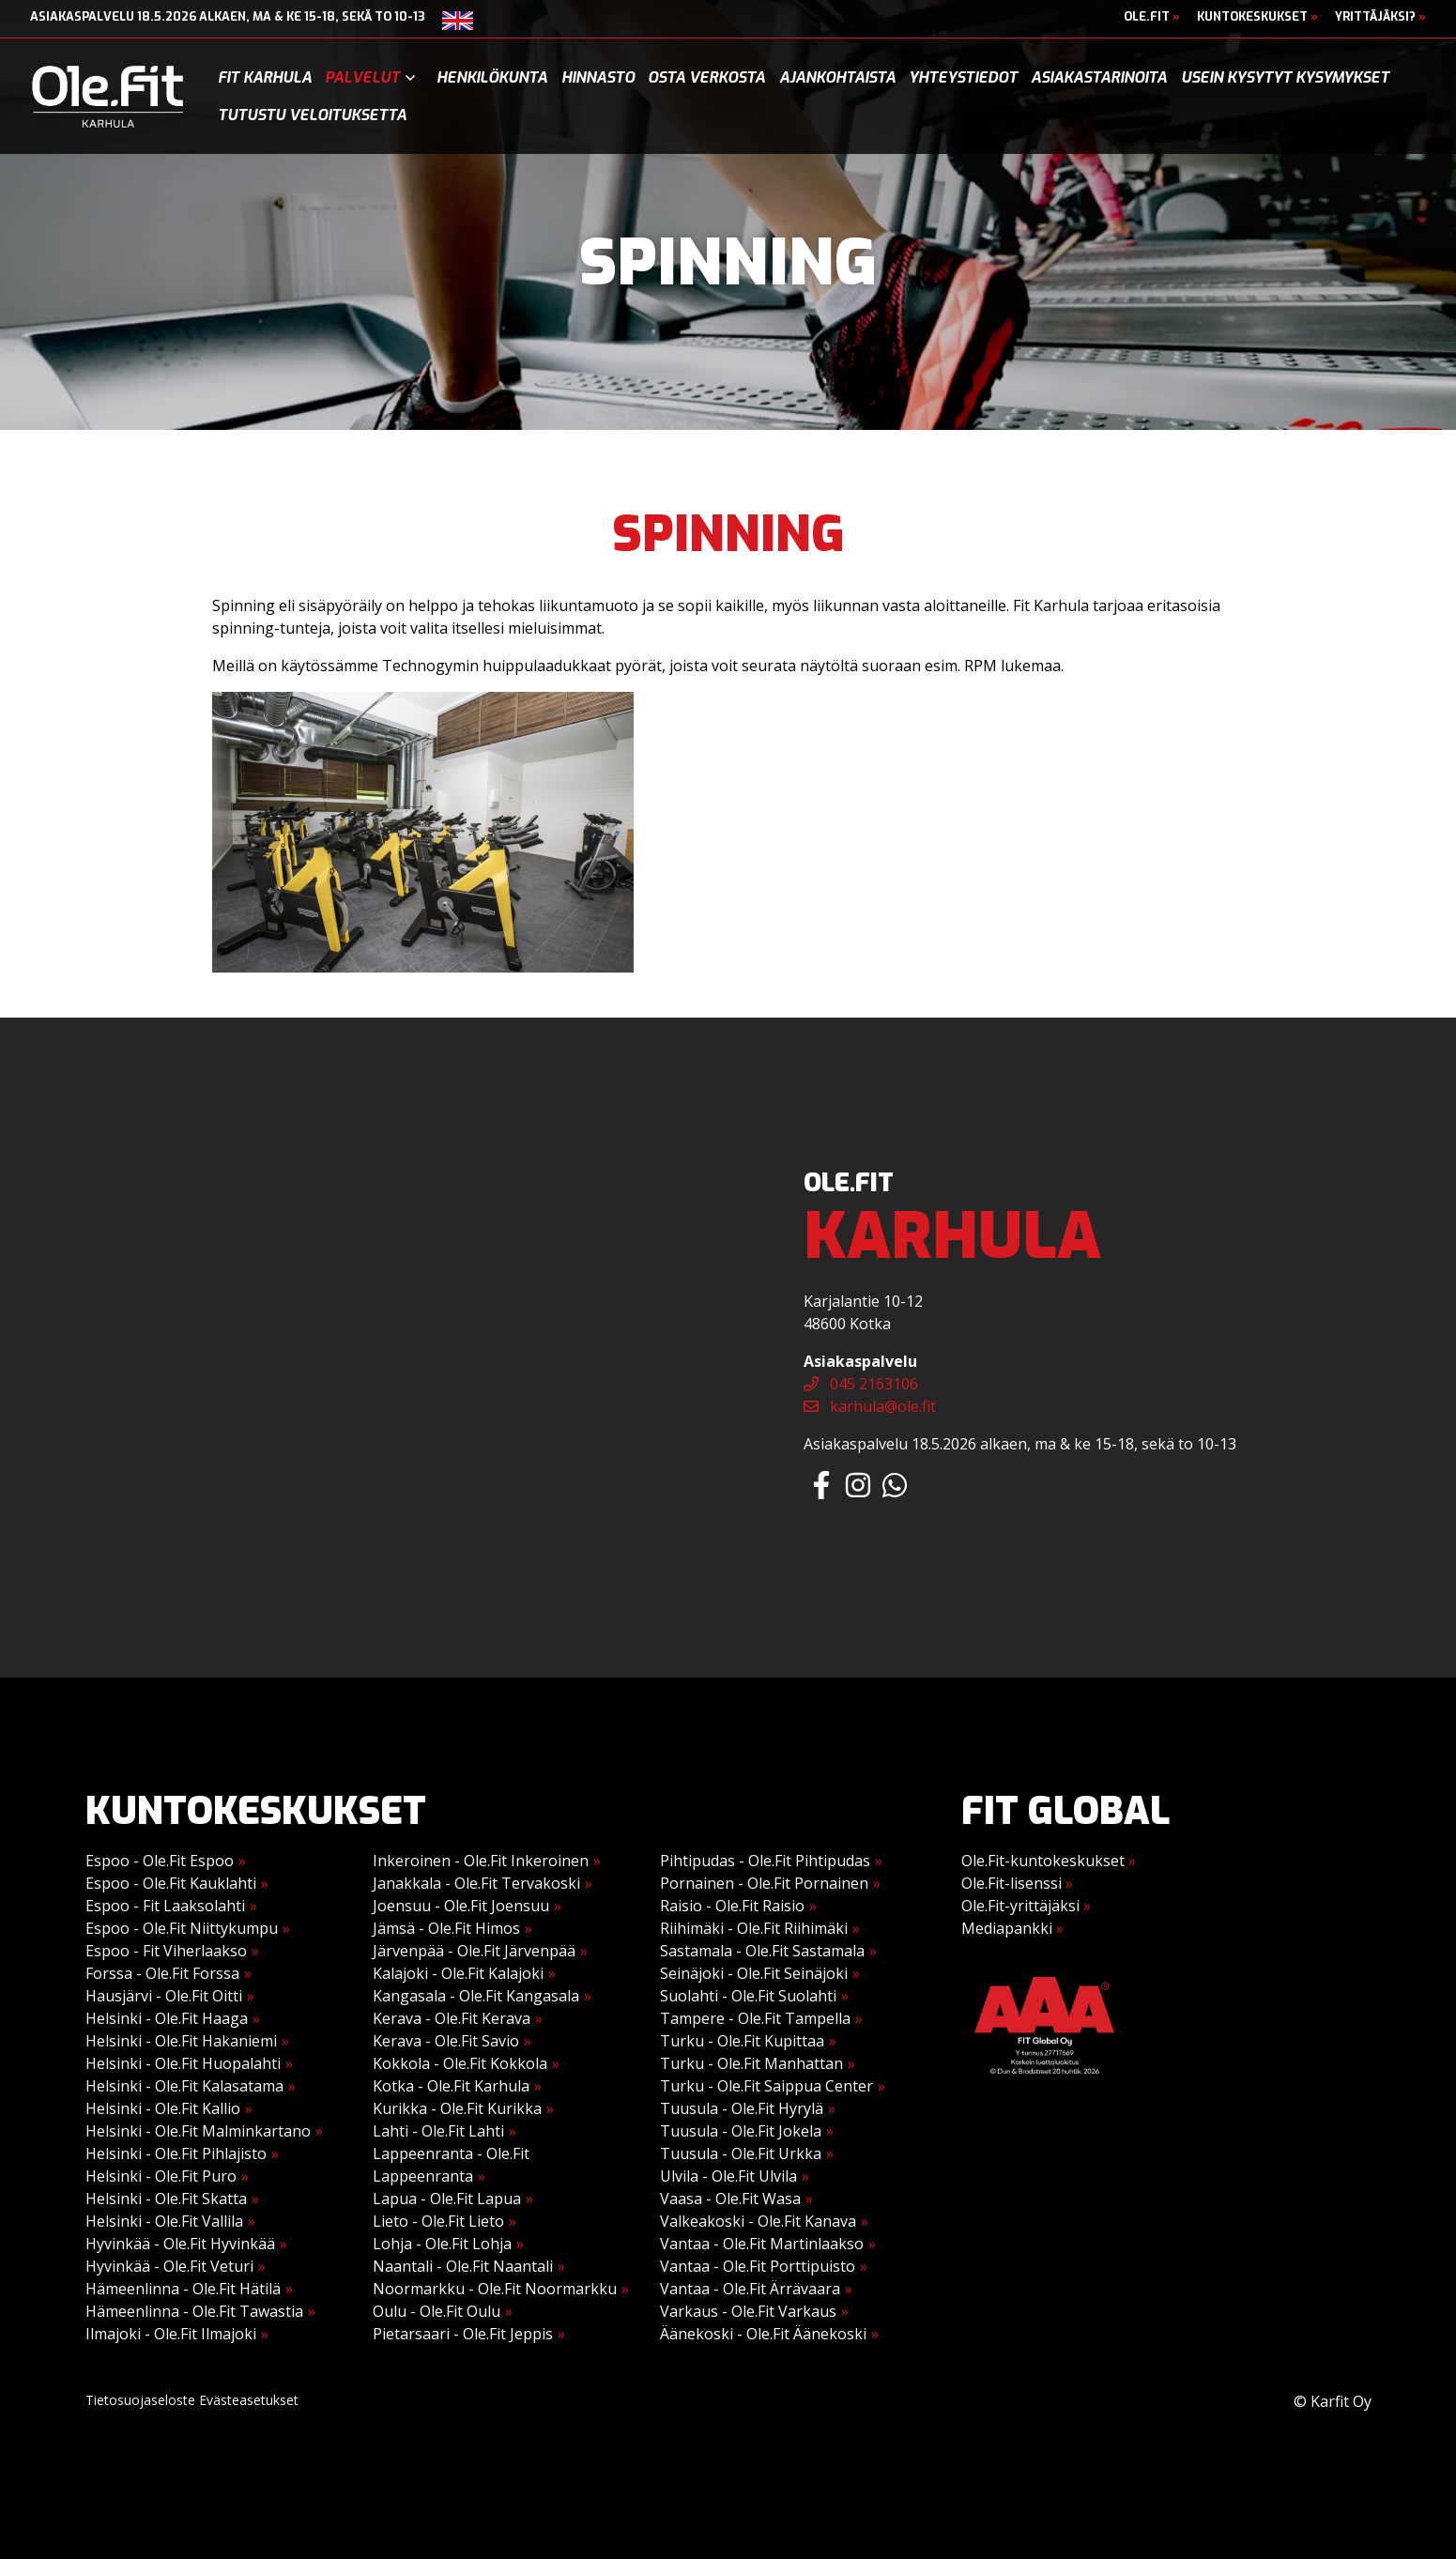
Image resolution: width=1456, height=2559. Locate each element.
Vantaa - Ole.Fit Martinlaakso (762, 2243)
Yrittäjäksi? (1380, 16)
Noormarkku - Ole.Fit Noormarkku (495, 2288)
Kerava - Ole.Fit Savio (446, 2040)
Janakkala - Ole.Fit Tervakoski (476, 1883)
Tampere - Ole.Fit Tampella (755, 2018)
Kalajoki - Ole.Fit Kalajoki (458, 1973)
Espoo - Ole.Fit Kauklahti (170, 1883)
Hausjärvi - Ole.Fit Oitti (163, 1995)
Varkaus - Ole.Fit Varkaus (748, 2311)
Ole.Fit (1152, 16)
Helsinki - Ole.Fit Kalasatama (184, 2086)
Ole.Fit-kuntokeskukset (1048, 1860)
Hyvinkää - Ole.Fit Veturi (169, 2266)
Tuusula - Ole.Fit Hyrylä (741, 2108)
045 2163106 (861, 1383)
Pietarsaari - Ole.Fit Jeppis (463, 2333)
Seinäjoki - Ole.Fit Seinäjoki (754, 1973)
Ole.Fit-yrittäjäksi (1026, 1905)
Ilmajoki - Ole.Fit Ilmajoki (170, 2333)
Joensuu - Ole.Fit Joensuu (461, 1905)
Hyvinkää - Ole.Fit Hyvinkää (180, 2243)
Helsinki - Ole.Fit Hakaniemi (181, 2040)
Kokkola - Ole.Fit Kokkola (460, 2063)
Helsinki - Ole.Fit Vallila (164, 2221)
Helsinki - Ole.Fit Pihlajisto (176, 2153)
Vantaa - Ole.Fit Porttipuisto (757, 2266)
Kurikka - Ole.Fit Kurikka (457, 2108)
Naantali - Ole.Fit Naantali (463, 2266)
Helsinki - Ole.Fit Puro (161, 2176)
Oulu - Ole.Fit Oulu (436, 2311)
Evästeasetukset (249, 2400)
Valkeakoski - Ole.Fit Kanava (758, 2221)
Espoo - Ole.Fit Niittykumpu (181, 1928)
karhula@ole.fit (870, 1406)
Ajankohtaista (837, 77)
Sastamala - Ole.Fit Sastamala (762, 1950)
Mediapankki (1012, 1928)
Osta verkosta (706, 77)
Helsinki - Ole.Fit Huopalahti (183, 2063)
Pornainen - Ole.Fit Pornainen (764, 1883)
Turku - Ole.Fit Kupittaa (742, 2040)
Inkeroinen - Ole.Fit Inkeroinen (481, 1860)
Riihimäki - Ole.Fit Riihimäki (754, 1928)
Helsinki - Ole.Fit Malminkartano (198, 2131)
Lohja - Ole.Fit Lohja (442, 2243)
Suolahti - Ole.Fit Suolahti (748, 1995)
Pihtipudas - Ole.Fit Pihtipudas (765, 1860)
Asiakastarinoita (1099, 77)
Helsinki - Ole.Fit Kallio (162, 2108)
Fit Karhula (265, 77)
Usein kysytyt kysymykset (1285, 77)
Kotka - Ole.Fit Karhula (451, 2086)
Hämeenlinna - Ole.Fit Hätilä (183, 2288)
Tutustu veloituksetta (312, 115)
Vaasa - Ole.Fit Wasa (730, 2198)
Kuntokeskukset (1257, 16)
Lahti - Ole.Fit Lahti (438, 2131)
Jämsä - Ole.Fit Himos (446, 1928)
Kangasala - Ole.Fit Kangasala (476, 1995)
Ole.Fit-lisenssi (1017, 1883)
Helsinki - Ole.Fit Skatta (166, 2198)
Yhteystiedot (963, 77)
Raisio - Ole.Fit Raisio (732, 1905)
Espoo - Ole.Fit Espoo (159, 1860)
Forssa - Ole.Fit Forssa (162, 1973)
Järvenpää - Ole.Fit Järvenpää (474, 1950)
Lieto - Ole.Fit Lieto (438, 2221)
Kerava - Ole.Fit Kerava (451, 2018)
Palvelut (362, 77)
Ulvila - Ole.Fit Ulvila (728, 2176)
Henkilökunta (492, 77)
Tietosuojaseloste (140, 2400)
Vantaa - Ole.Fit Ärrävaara (750, 2288)
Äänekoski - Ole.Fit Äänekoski (763, 2333)
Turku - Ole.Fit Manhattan (751, 2063)
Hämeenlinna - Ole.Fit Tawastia (194, 2311)
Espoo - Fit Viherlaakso (166, 1950)
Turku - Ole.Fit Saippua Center (766, 2086)
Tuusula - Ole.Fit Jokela (740, 2131)
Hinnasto (598, 77)
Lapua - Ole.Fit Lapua (447, 2198)
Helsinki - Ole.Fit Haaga (166, 2018)
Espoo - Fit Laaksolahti (165, 1905)
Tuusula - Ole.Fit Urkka (740, 2153)
